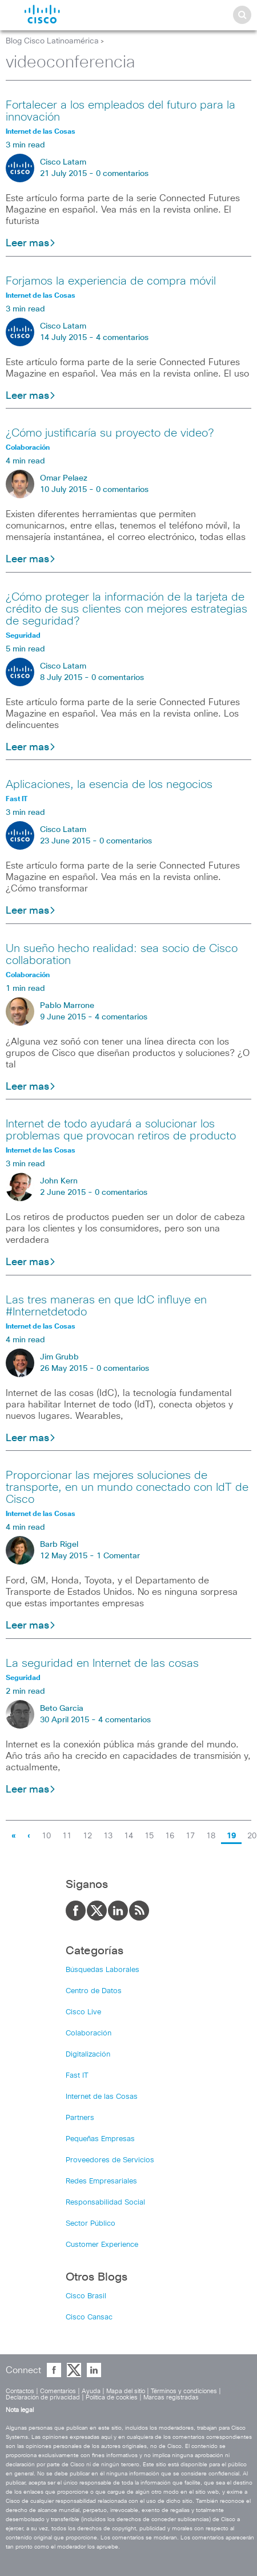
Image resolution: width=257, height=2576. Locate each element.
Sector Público (90, 2223)
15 (149, 1836)
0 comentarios (122, 174)
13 (108, 1836)
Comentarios (58, 2391)
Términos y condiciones (184, 2391)
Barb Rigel (59, 1545)
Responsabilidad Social (105, 2202)
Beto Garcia (61, 1709)
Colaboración (88, 2033)
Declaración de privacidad (43, 2397)
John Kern (59, 1181)
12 (87, 1836)
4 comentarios (122, 338)
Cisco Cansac (89, 2317)
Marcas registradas (171, 2397)
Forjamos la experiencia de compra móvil (111, 281)
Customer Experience (102, 2245)
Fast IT (77, 2075)
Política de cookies (112, 2397)
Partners (80, 2118)
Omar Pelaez (63, 478)
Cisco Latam (63, 162)
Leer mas (31, 243)
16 (169, 1836)
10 (46, 1836)
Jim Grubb (59, 1357)
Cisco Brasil (86, 2296)
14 (128, 1836)
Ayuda (91, 2391)
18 (210, 1836)
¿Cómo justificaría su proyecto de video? (110, 433)
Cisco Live (83, 2012)
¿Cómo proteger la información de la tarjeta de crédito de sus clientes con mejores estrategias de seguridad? (126, 609)
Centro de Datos (94, 1991)
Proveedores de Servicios (110, 2160)
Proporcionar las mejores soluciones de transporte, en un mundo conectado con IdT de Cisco (127, 1487)
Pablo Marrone (67, 1006)
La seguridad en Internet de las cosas (102, 1663)
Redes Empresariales (101, 2181)
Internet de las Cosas (102, 2097)
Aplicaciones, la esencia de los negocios (109, 784)
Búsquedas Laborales (102, 1970)
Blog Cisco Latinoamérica (52, 41)
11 (66, 1836)
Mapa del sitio (125, 2391)
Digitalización (88, 2054)
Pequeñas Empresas (100, 2139)
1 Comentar (118, 1556)
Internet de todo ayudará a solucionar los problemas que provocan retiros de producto (121, 1130)
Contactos (20, 2391)
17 (190, 1836)
